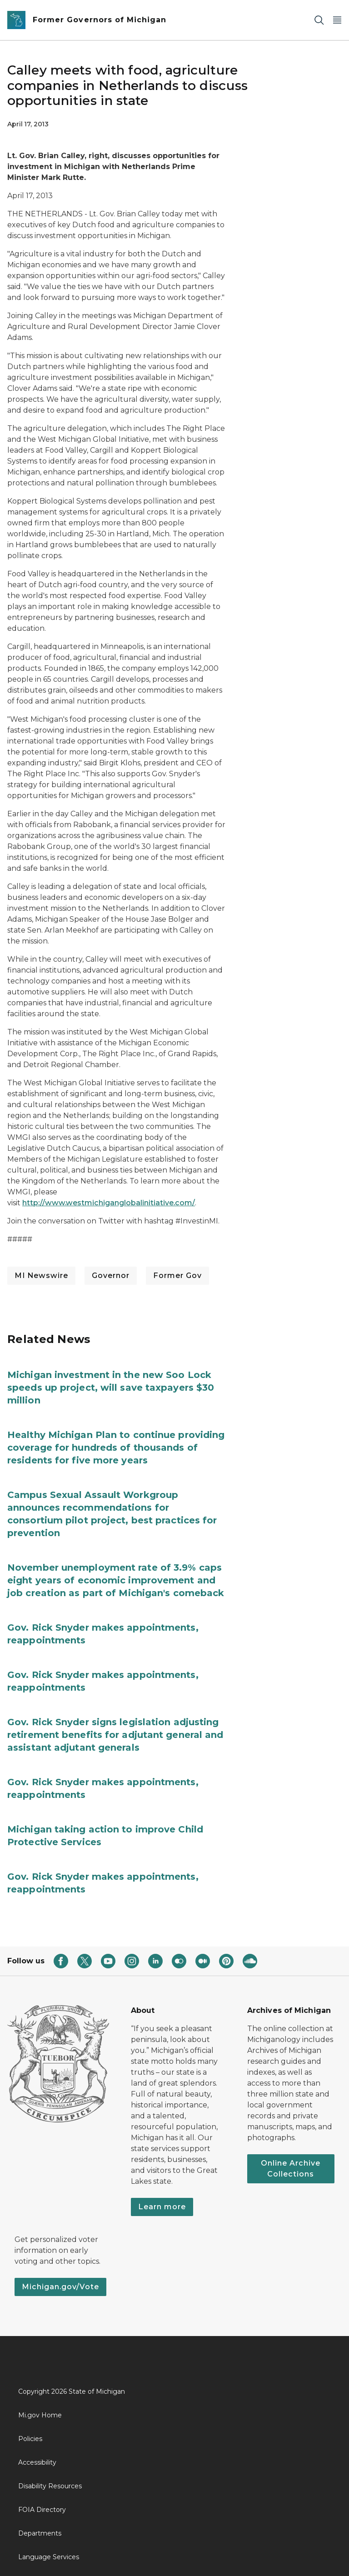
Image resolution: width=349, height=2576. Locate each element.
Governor (111, 1275)
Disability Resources (50, 2486)
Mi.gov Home (40, 2415)
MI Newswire (41, 1275)
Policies (30, 2439)
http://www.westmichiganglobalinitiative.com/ (108, 1202)
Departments (39, 2533)
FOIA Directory (42, 2510)
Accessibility (37, 2462)
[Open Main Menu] (337, 20)
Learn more (162, 2206)
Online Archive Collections (290, 2168)
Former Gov (177, 1275)
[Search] (319, 20)
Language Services (48, 2557)
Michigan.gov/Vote (60, 2286)
